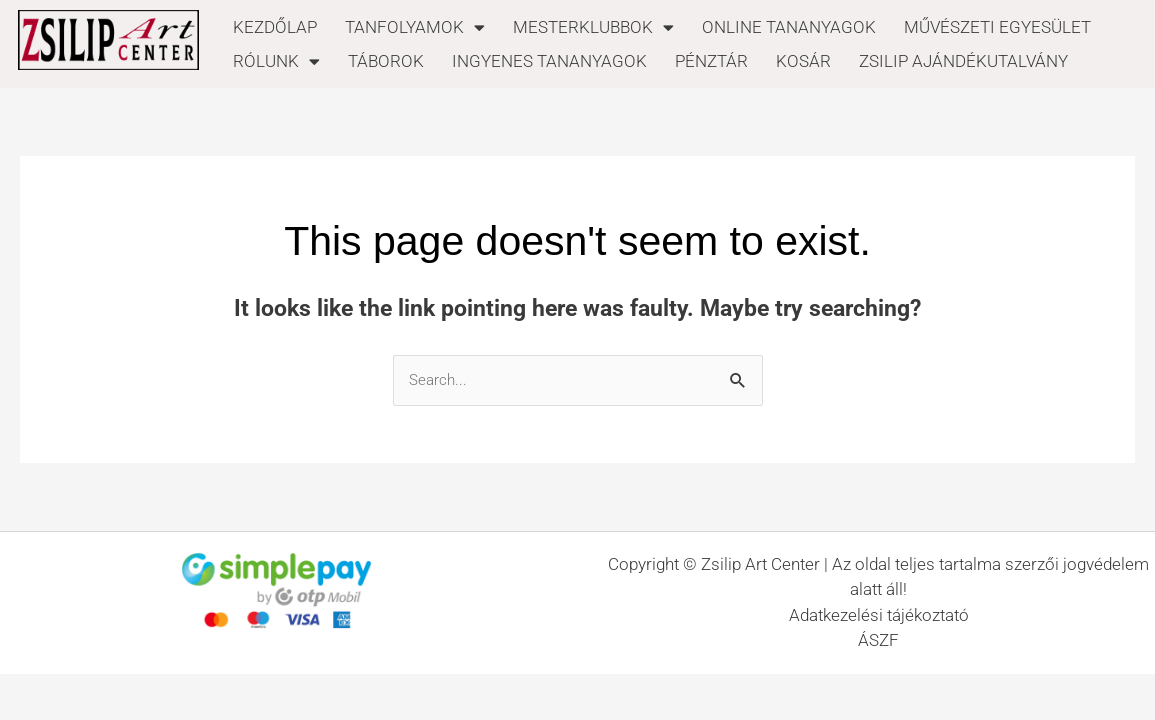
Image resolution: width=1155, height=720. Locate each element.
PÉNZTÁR (711, 61)
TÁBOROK (386, 61)
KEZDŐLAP (275, 27)
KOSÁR (803, 61)
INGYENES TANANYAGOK (549, 61)
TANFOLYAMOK (415, 27)
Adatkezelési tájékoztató (879, 615)
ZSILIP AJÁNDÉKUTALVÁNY (963, 61)
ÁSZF (878, 640)
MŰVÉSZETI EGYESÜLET (997, 27)
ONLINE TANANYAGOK (789, 27)
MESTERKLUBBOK (593, 27)
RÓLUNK (276, 61)
